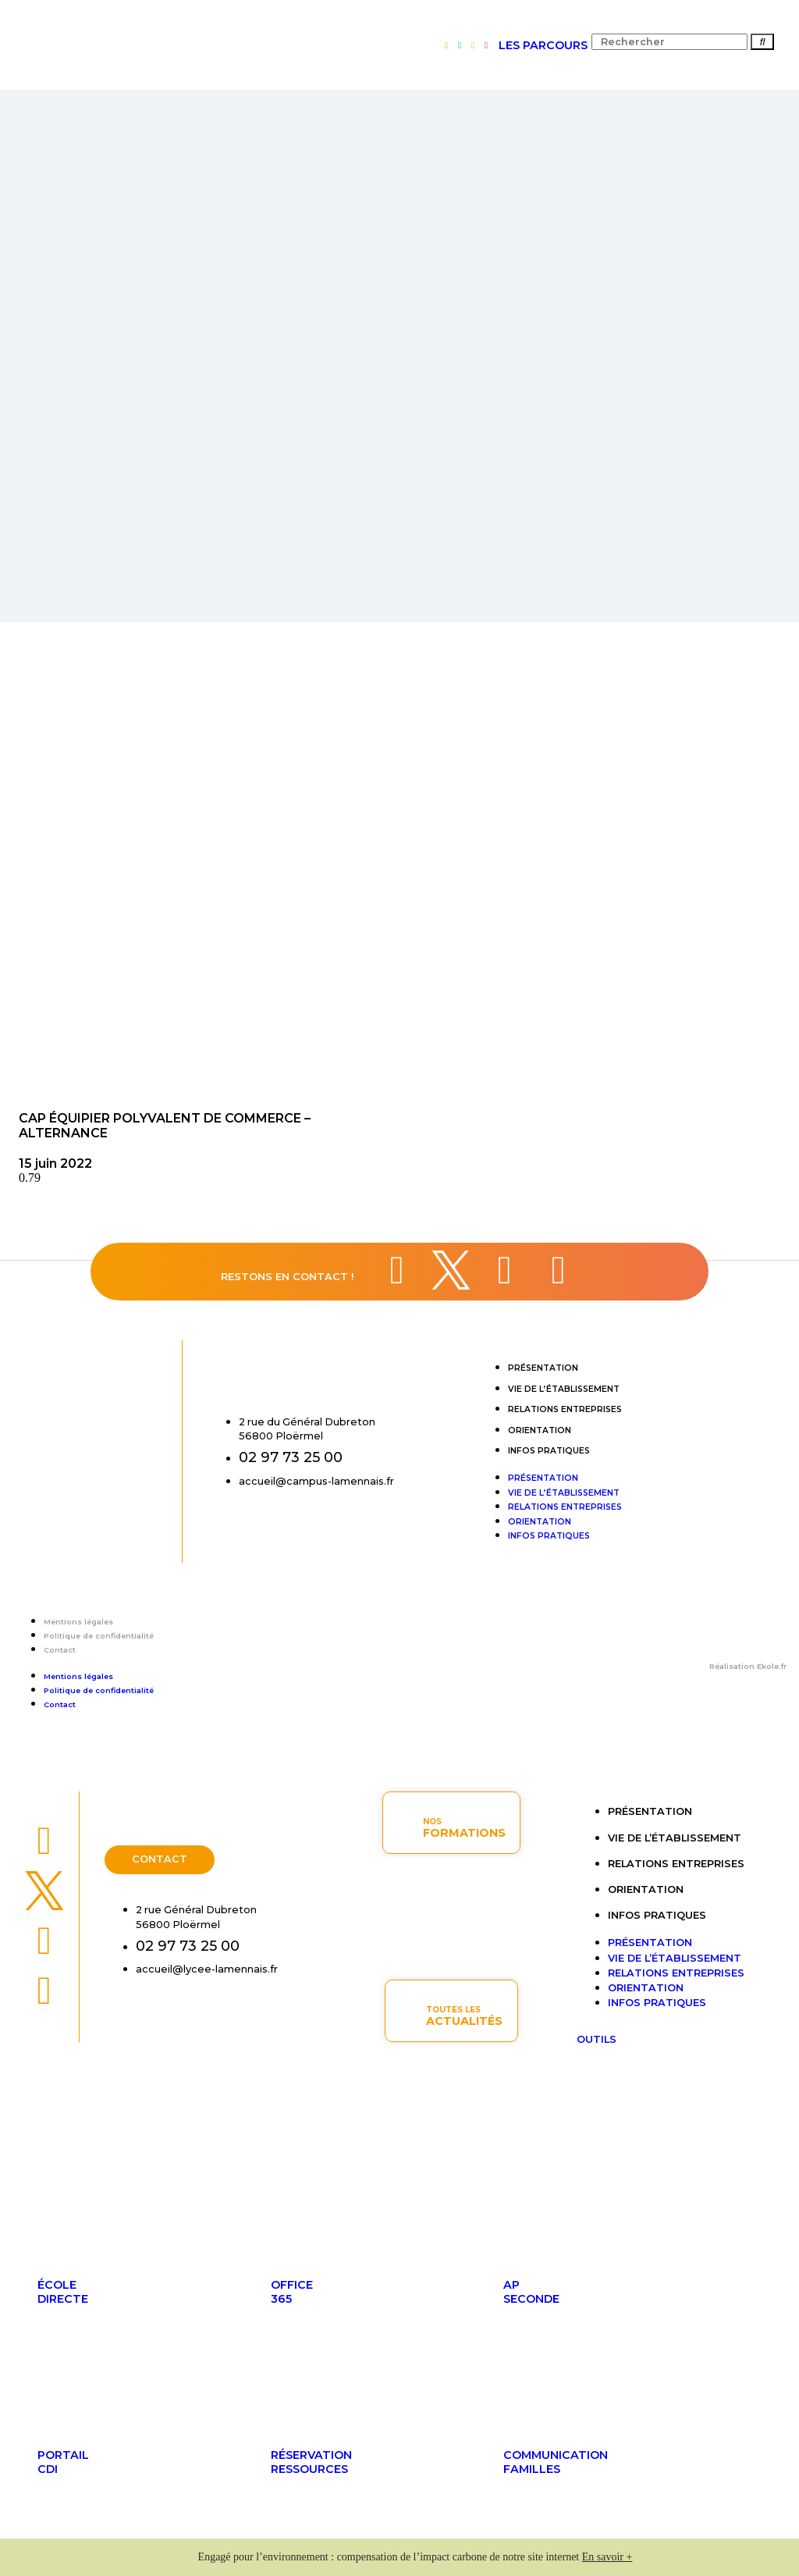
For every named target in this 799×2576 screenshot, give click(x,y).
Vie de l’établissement (564, 1389)
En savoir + (607, 2557)
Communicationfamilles (555, 2462)
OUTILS (596, 2039)
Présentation (543, 1368)
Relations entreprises (565, 1409)
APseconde (531, 2292)
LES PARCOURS (543, 45)
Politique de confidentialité (99, 1635)
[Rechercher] (762, 42)
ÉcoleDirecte (62, 2292)
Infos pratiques (549, 1451)
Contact (60, 1650)
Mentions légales (78, 1621)
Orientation (539, 1430)
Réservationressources (311, 2462)
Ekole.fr (772, 1666)
